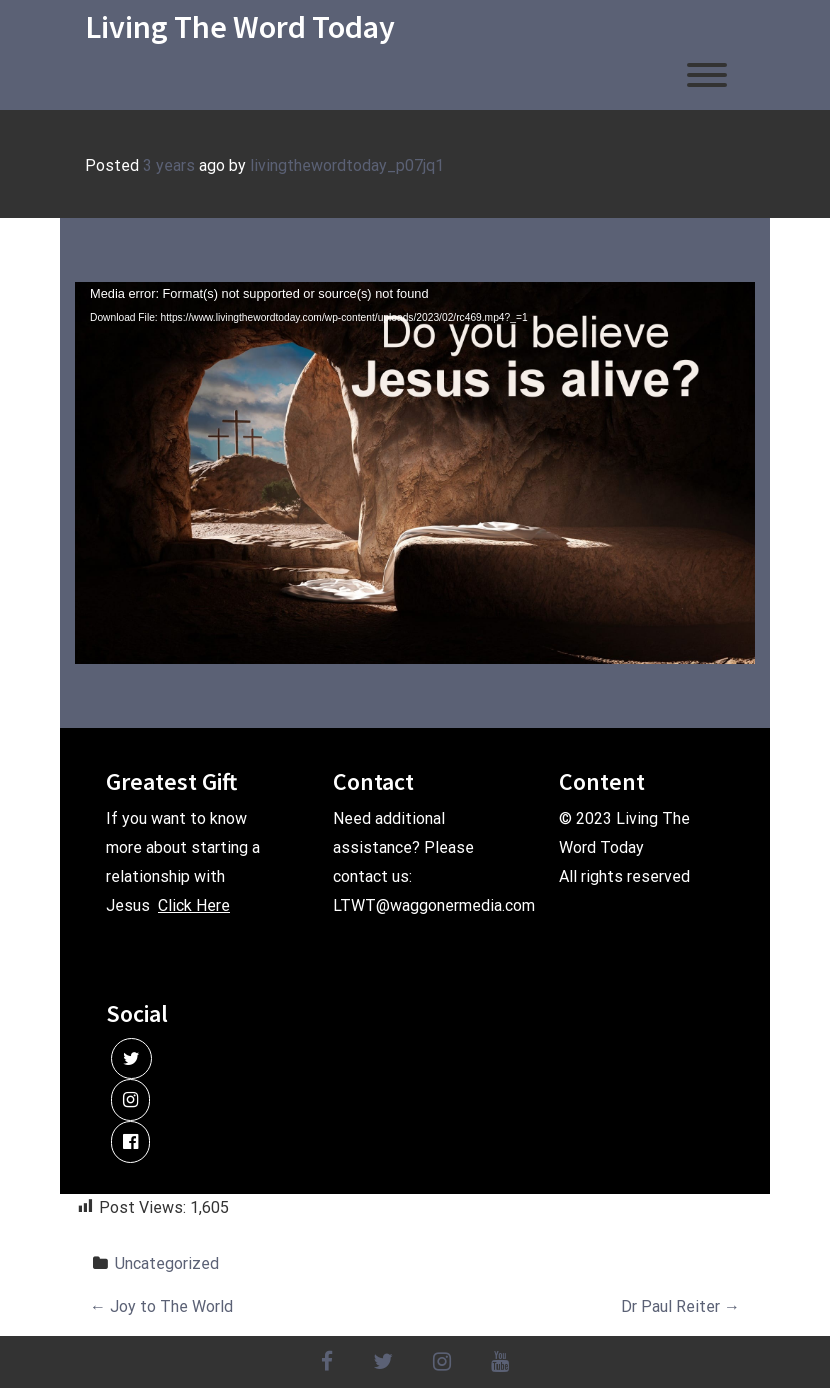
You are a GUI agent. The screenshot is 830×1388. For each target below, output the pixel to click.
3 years (169, 165)
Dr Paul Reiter (680, 1306)
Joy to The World (161, 1306)
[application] (415, 473)
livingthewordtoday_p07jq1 (347, 165)
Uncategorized (167, 1263)
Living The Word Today (240, 27)
